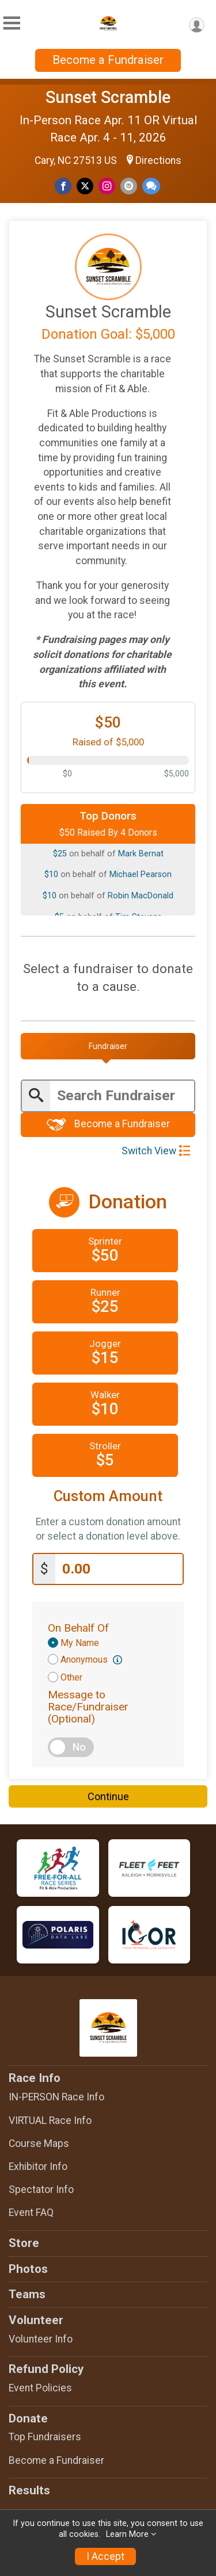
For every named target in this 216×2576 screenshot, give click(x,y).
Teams (27, 2294)
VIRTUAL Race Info (50, 2120)
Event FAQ (31, 2212)
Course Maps (39, 2143)
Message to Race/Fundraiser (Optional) (88, 1707)
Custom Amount (108, 1496)
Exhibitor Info (38, 2166)
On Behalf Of (78, 1628)
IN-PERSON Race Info (56, 2097)
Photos (28, 2269)
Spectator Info (41, 2189)
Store (24, 2243)
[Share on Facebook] (63, 186)
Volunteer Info (41, 2339)
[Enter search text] (122, 1096)
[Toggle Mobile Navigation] (11, 23)
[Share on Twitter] (85, 186)
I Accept (105, 2556)
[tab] (108, 1046)
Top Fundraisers (45, 2437)
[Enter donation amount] (119, 1569)
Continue (108, 1796)
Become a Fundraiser (108, 60)
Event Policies (40, 2388)
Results (29, 2490)
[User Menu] (196, 25)
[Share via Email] (128, 186)
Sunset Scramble (108, 97)
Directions (158, 160)
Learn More (127, 2534)
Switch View (156, 1151)
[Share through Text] (151, 186)
